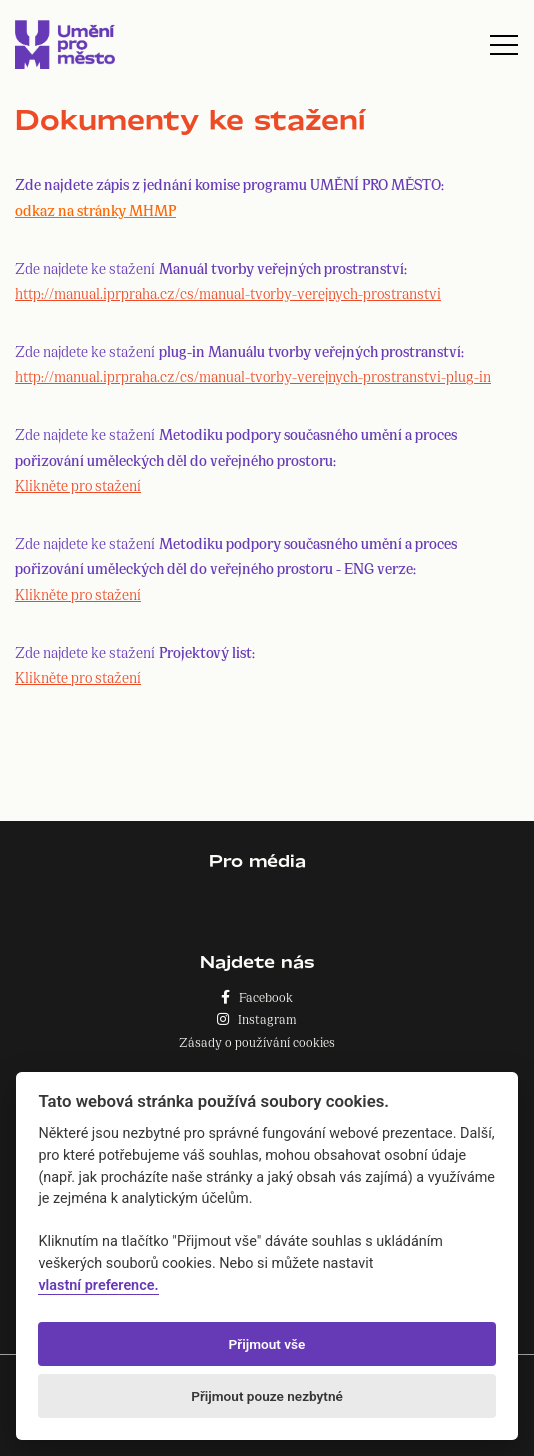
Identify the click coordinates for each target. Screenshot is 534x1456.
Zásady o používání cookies (257, 1041)
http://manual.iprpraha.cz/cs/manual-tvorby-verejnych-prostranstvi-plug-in (253, 375)
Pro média (257, 860)
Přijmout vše (267, 1344)
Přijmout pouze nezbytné (267, 1396)
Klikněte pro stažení (78, 484)
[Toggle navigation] (504, 45)
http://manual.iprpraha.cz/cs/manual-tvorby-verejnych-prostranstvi (228, 292)
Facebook (257, 996)
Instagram (257, 1018)
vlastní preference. (98, 1285)
